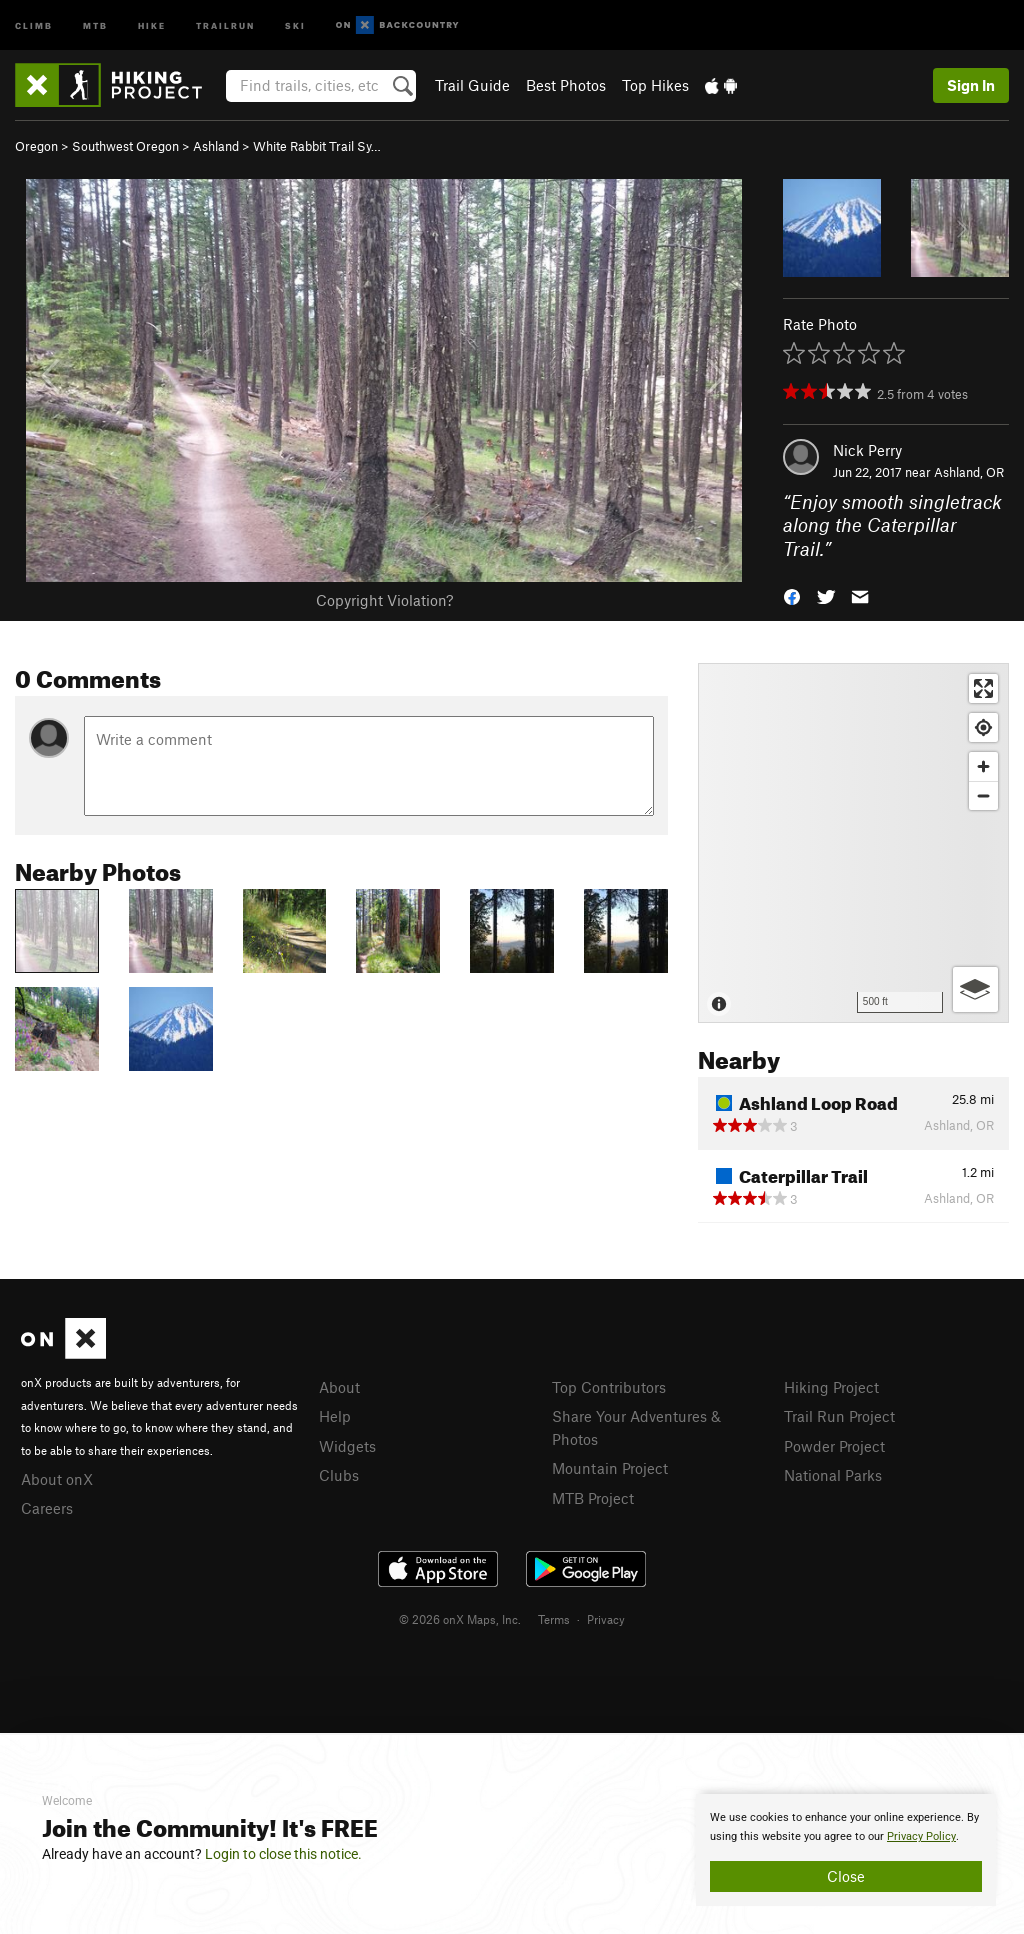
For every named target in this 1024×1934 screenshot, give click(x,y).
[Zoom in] (983, 766)
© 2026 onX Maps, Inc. (460, 1619)
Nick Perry (867, 450)
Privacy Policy (921, 1836)
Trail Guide (472, 85)
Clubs (339, 1475)
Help (335, 1416)
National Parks (833, 1475)
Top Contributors (609, 1387)
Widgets (347, 1446)
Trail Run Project (839, 1416)
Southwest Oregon (125, 146)
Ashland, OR (969, 472)
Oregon (36, 146)
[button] (792, 595)
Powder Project (834, 1446)
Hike (152, 24)
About (339, 1387)
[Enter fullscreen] (983, 688)
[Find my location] (983, 727)
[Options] (975, 989)
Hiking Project (831, 1387)
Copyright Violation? (384, 600)
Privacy (606, 1619)
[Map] (853, 843)
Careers (47, 1508)
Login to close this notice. (283, 1854)
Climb (34, 24)
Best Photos (566, 85)
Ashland (216, 146)
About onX (57, 1479)
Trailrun (225, 24)
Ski (295, 24)
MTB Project (593, 1498)
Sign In (971, 85)
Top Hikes (655, 85)
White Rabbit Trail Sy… (317, 146)
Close (846, 1876)
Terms (554, 1619)
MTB (95, 24)
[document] (846, 1850)
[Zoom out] (983, 795)
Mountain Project (610, 1468)
